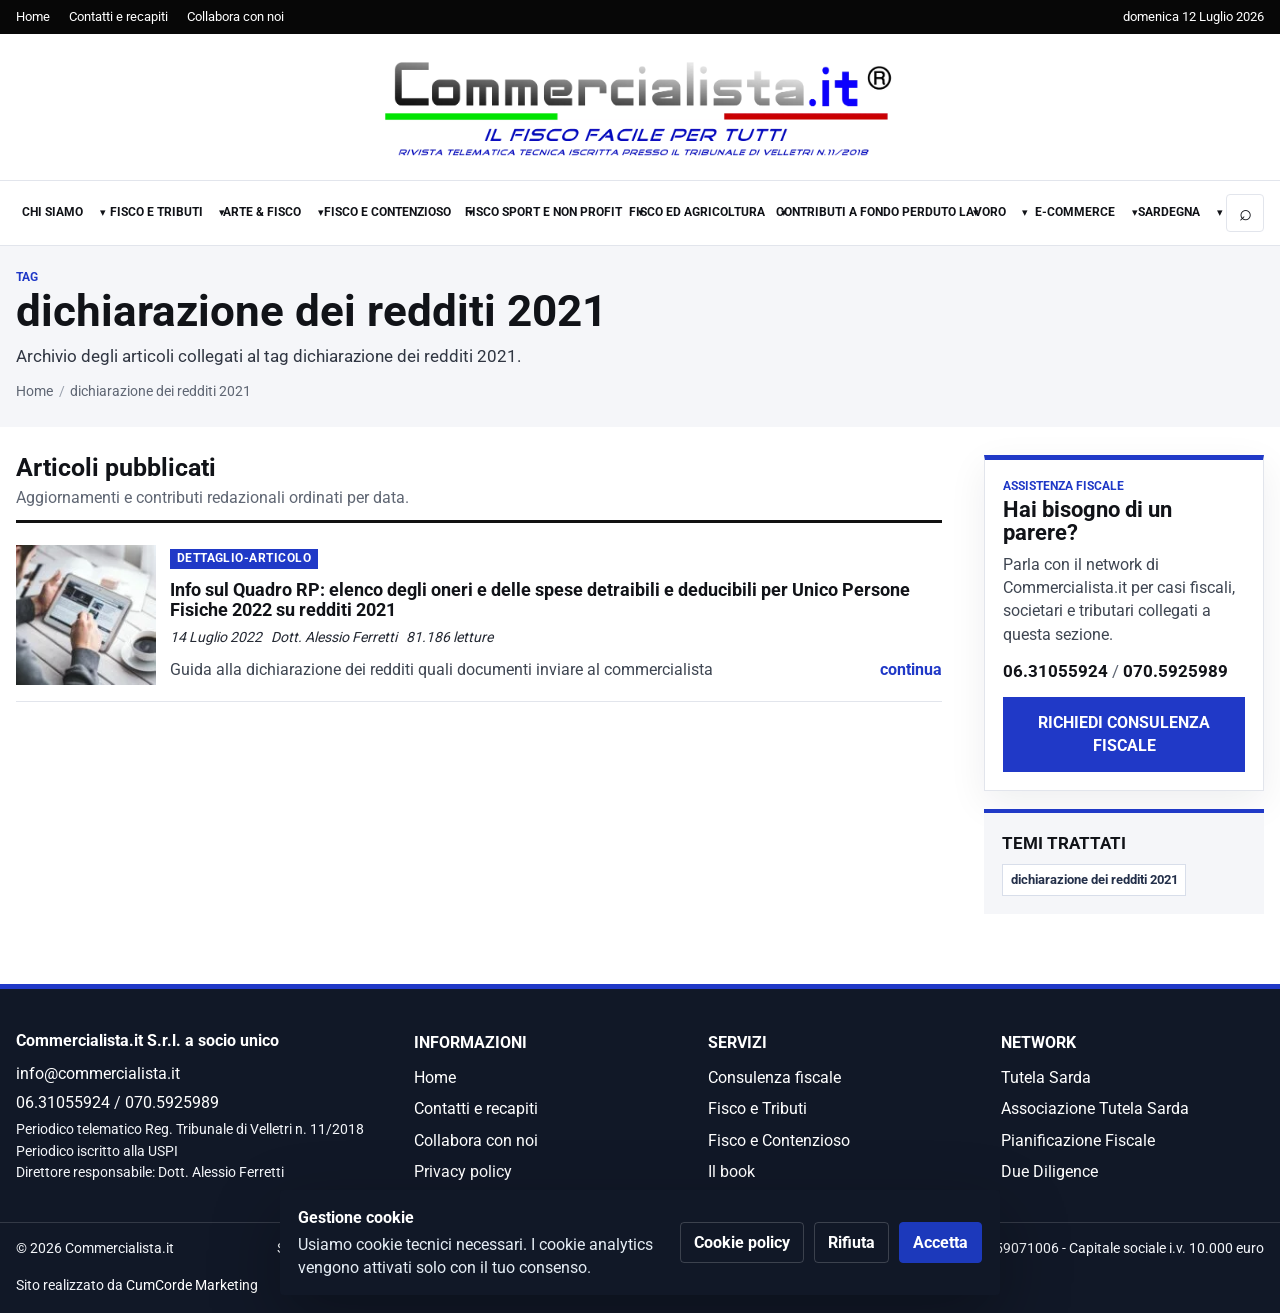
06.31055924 (1055, 671)
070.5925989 (1175, 671)
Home (33, 16)
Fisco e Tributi (156, 212)
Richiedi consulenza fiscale (1124, 734)
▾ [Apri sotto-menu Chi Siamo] (103, 212)
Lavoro (982, 212)
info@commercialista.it (98, 1073)
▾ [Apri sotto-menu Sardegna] (1220, 212)
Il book (731, 1171)
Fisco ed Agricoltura (697, 212)
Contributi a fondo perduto (866, 212)
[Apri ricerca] (1245, 213)
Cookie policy (742, 1242)
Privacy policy (463, 1171)
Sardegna (1169, 212)
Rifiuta (851, 1242)
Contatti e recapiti (118, 16)
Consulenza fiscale (774, 1077)
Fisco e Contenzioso (387, 212)
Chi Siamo (52, 212)
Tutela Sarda (1046, 1077)
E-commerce (1075, 212)
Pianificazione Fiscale (1078, 1140)
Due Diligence (1049, 1171)
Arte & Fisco (262, 212)
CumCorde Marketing (192, 1285)
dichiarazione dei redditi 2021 (1094, 879)
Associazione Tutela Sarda (1095, 1108)
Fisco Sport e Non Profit (543, 212)
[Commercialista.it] (640, 109)
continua (911, 669)
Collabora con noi (235, 16)
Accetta (940, 1242)
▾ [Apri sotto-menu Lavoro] (1025, 212)
